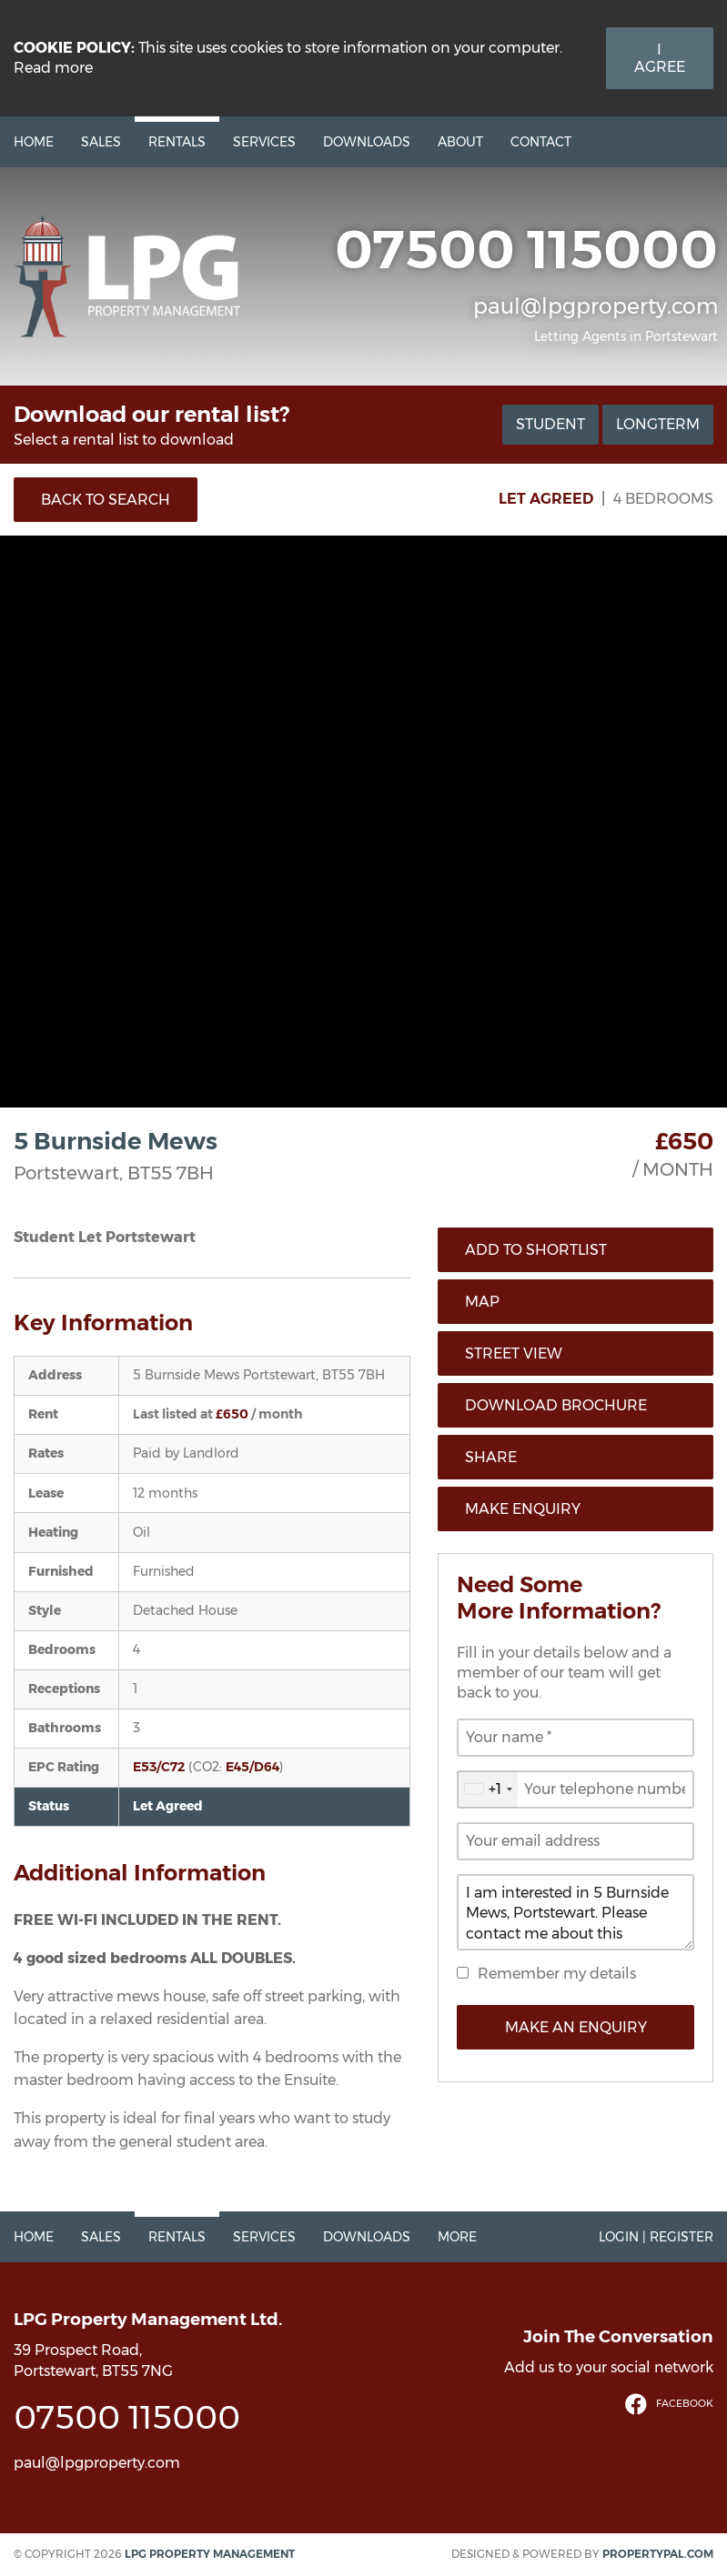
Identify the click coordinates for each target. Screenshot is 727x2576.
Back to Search (105, 499)
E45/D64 (252, 1767)
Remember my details (557, 1973)
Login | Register (656, 2237)
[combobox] (488, 1789)
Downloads (366, 142)
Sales (101, 142)
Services (264, 142)
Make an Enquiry (576, 2027)
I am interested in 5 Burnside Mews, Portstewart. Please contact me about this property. (575, 1912)
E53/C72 (159, 1767)
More (457, 2237)
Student (550, 424)
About (460, 142)
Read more (53, 67)
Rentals (177, 142)
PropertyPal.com (657, 2554)
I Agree (659, 58)
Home (34, 142)
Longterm (658, 424)
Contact (540, 142)
